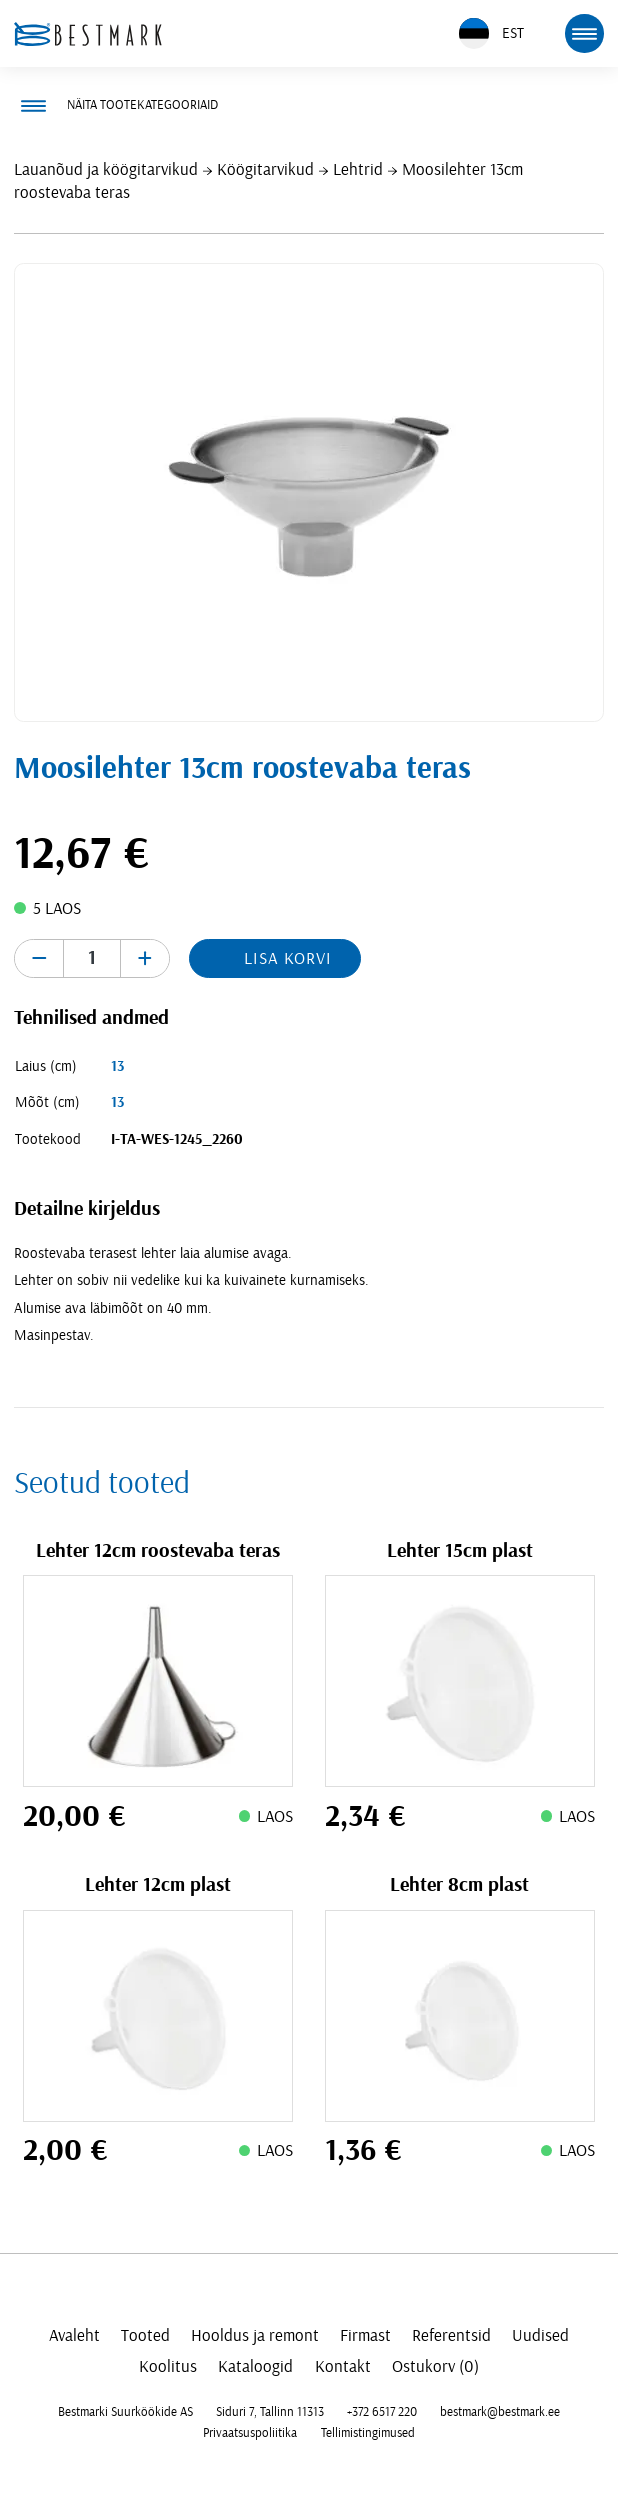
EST (491, 33)
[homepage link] (88, 34)
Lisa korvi (288, 958)
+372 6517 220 (382, 2412)
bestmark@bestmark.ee (500, 2412)
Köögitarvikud (265, 169)
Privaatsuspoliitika (250, 2433)
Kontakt (343, 2366)
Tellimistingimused (368, 2433)
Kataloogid (255, 2366)
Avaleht (74, 2335)
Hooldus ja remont (255, 2335)
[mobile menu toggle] (584, 33)
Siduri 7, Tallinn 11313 (270, 2412)
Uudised (540, 2335)
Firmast (365, 2335)
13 (117, 1066)
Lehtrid (358, 169)
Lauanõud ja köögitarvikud (106, 169)
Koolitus (168, 2366)
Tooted (145, 2335)
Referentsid (451, 2335)
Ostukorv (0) (435, 2366)
